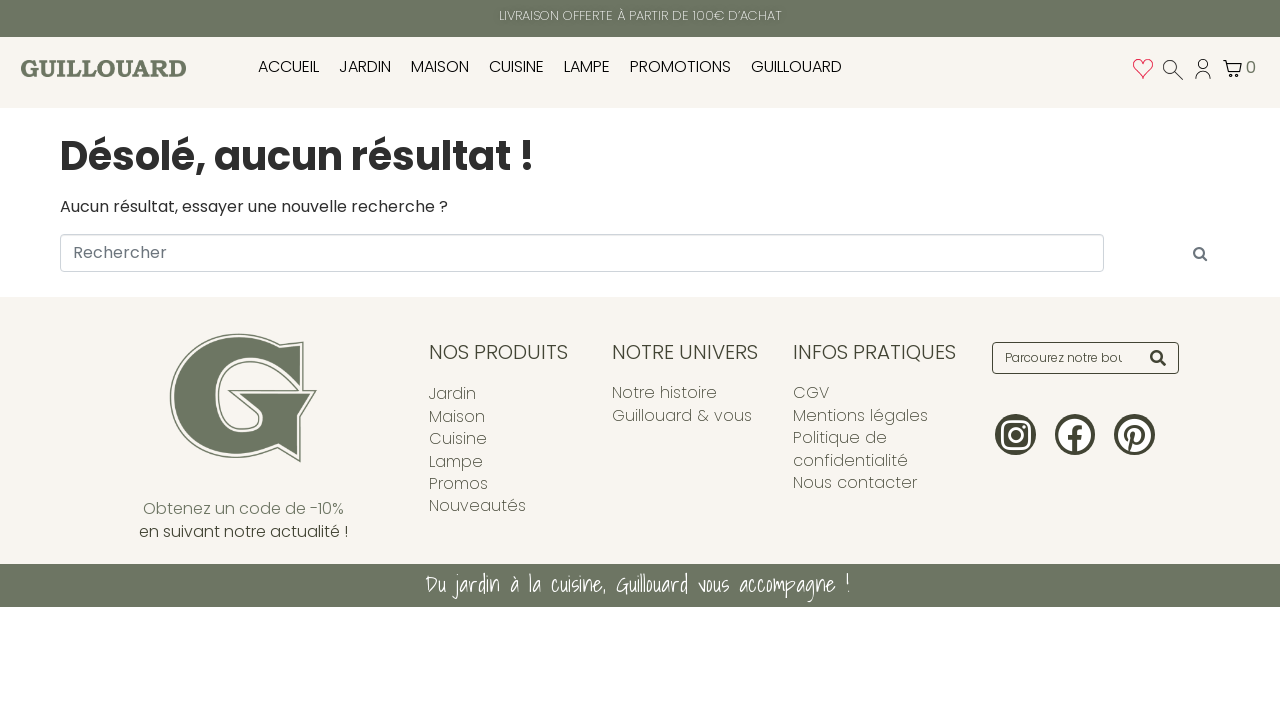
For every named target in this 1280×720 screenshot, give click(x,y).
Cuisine (516, 66)
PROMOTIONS (680, 66)
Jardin (365, 66)
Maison (440, 66)
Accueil (288, 66)
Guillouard (796, 66)
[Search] (1158, 358)
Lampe (587, 66)
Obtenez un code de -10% (243, 508)
